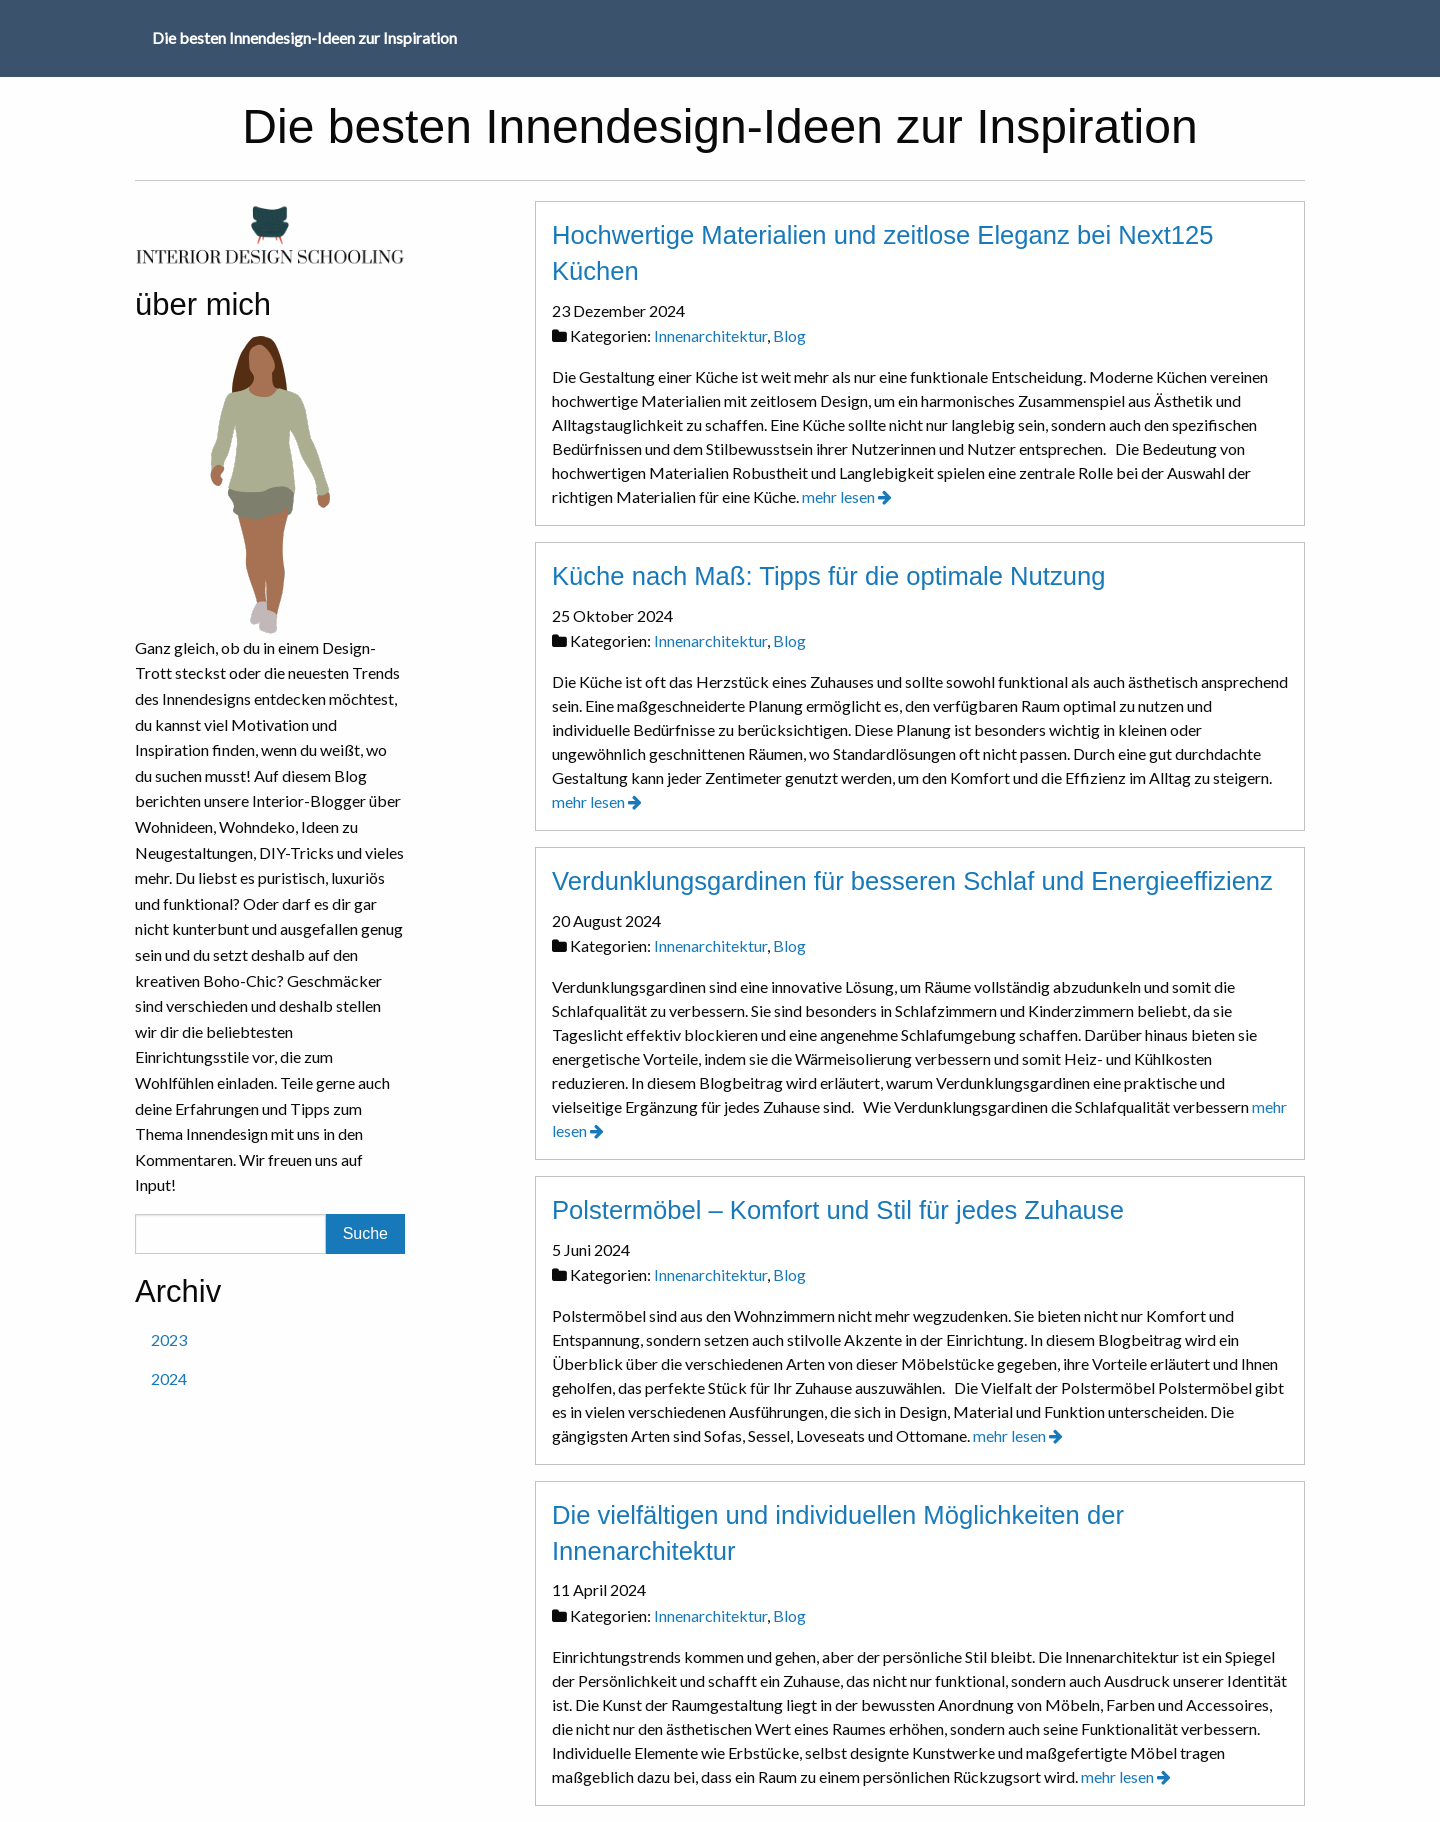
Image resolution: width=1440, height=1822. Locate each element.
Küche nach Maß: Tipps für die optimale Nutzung (828, 576)
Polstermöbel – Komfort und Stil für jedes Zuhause (838, 1210)
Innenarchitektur (710, 335)
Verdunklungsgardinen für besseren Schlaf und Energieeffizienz (912, 881)
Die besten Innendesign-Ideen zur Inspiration (304, 37)
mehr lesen (847, 496)
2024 (169, 1378)
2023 (169, 1339)
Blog (789, 335)
